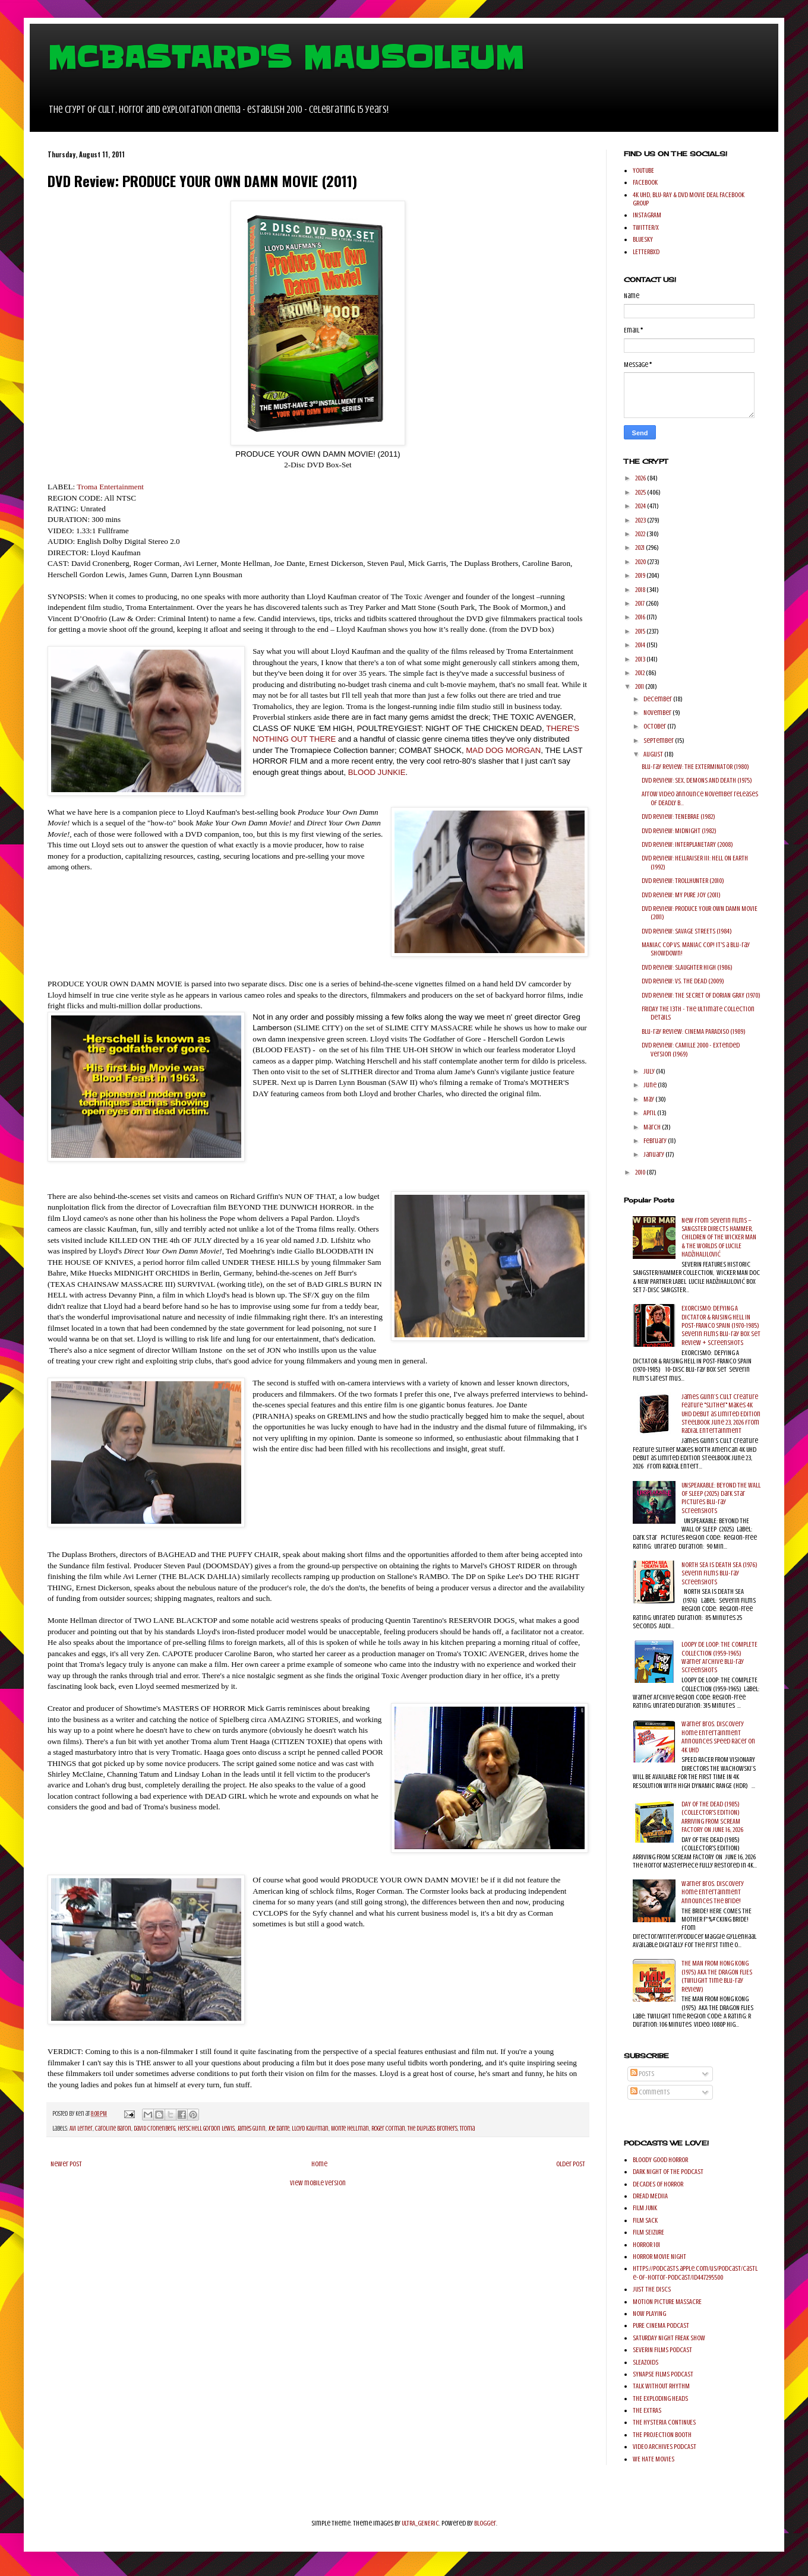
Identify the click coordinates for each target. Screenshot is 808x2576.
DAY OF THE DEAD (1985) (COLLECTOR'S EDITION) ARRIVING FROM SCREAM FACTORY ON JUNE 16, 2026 (712, 1817)
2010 (640, 1172)
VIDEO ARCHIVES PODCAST (664, 2446)
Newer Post (66, 2164)
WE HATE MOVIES (653, 2459)
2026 (641, 478)
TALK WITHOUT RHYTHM (661, 2386)
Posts (642, 2073)
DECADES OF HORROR (658, 2184)
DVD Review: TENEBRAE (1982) (678, 816)
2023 (641, 520)
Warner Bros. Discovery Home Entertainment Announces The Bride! (712, 1892)
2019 (640, 575)
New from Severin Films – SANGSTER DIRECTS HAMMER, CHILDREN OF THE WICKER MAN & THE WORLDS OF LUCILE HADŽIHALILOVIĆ (718, 1237)
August (653, 754)
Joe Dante (278, 2128)
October (655, 726)
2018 (640, 590)
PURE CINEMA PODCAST (661, 2325)
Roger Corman (388, 2128)
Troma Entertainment (110, 486)
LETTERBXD (646, 252)
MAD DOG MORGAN (503, 750)
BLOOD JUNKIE (377, 772)
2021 (640, 547)
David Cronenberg (154, 2128)
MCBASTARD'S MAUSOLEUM (286, 57)
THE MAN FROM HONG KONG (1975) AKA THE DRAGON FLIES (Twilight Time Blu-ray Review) (716, 1976)
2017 (640, 603)
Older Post (570, 2164)
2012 (640, 673)
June (650, 1085)
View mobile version (318, 2183)
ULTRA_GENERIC (420, 2523)
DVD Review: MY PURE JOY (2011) (681, 895)
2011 (640, 686)
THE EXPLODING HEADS (660, 2398)
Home (319, 2164)
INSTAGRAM (647, 215)
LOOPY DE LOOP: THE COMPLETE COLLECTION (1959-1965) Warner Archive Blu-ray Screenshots (719, 1657)
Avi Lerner (81, 2128)
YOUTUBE (643, 170)
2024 (641, 506)
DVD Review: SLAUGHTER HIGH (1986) (687, 967)
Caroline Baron (113, 2128)
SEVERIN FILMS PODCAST (662, 2350)
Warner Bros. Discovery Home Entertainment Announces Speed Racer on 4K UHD (718, 1737)
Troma (467, 2128)
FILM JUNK (645, 2208)
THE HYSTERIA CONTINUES (664, 2422)
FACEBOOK (645, 182)
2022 (640, 534)
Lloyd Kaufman (310, 2128)
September (659, 740)
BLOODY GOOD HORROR (660, 2160)
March (652, 1127)
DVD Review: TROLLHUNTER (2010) (683, 880)
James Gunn (251, 2128)
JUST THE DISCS (652, 2289)
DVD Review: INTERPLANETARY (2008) (687, 844)
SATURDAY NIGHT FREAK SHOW (669, 2338)
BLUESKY (643, 239)
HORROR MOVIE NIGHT (659, 2256)
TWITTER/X (646, 227)
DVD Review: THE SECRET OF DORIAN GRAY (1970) (701, 995)
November (658, 712)
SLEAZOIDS (645, 2362)
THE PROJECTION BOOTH (662, 2435)
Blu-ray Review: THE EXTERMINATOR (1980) (695, 766)
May (649, 1099)
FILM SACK (645, 2220)
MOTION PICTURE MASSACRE (667, 2301)
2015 (640, 631)
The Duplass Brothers (432, 2128)
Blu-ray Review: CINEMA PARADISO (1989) (694, 1031)
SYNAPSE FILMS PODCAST (663, 2374)
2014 (640, 645)
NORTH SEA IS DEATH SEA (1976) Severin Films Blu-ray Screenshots (719, 1573)
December (658, 699)
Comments (650, 2092)
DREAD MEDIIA (650, 2196)
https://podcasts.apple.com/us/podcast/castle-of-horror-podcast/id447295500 (695, 2272)
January (654, 1154)
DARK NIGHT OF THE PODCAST (668, 2171)
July (649, 1071)
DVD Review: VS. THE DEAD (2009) (683, 981)
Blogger (485, 2523)
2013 (640, 659)
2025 (641, 492)
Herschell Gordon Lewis (206, 2128)
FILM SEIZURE (648, 2232)
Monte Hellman (350, 2128)
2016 (640, 617)
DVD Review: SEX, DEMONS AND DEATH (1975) (697, 780)
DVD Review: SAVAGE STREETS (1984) (687, 931)
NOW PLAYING (649, 2313)
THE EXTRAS (647, 2410)
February (655, 1141)
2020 (641, 562)
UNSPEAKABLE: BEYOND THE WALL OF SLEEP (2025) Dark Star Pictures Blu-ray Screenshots (720, 1498)
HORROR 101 (646, 2244)
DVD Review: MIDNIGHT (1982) (679, 831)
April (650, 1113)
